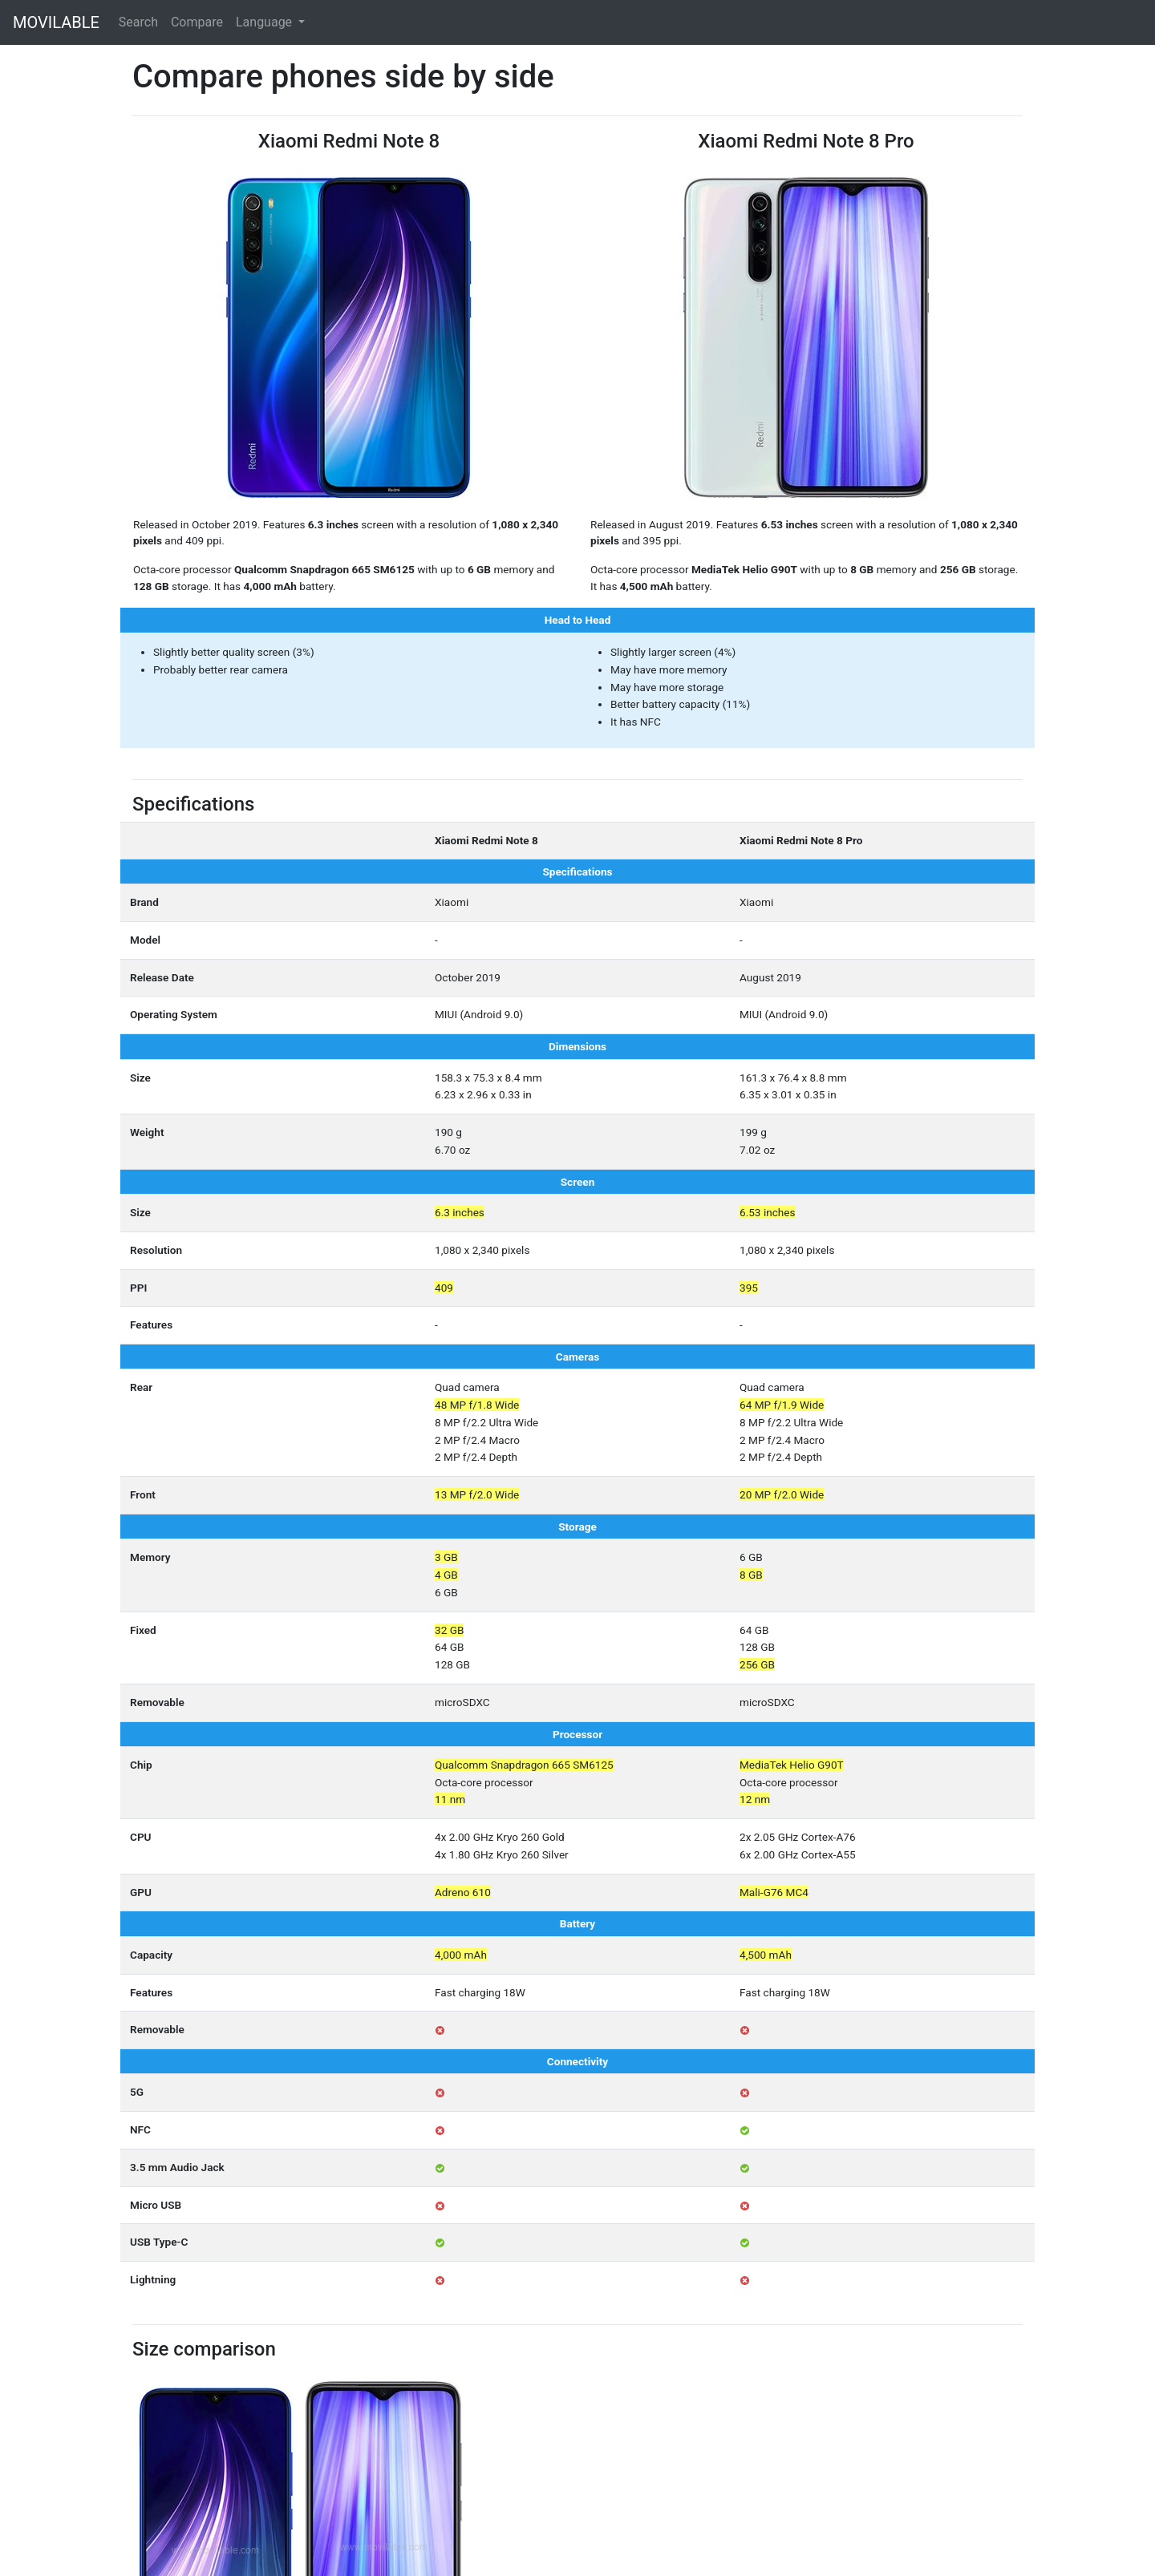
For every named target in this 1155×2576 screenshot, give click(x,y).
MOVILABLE (56, 22)
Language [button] (265, 22)
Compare (197, 22)
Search (138, 22)
